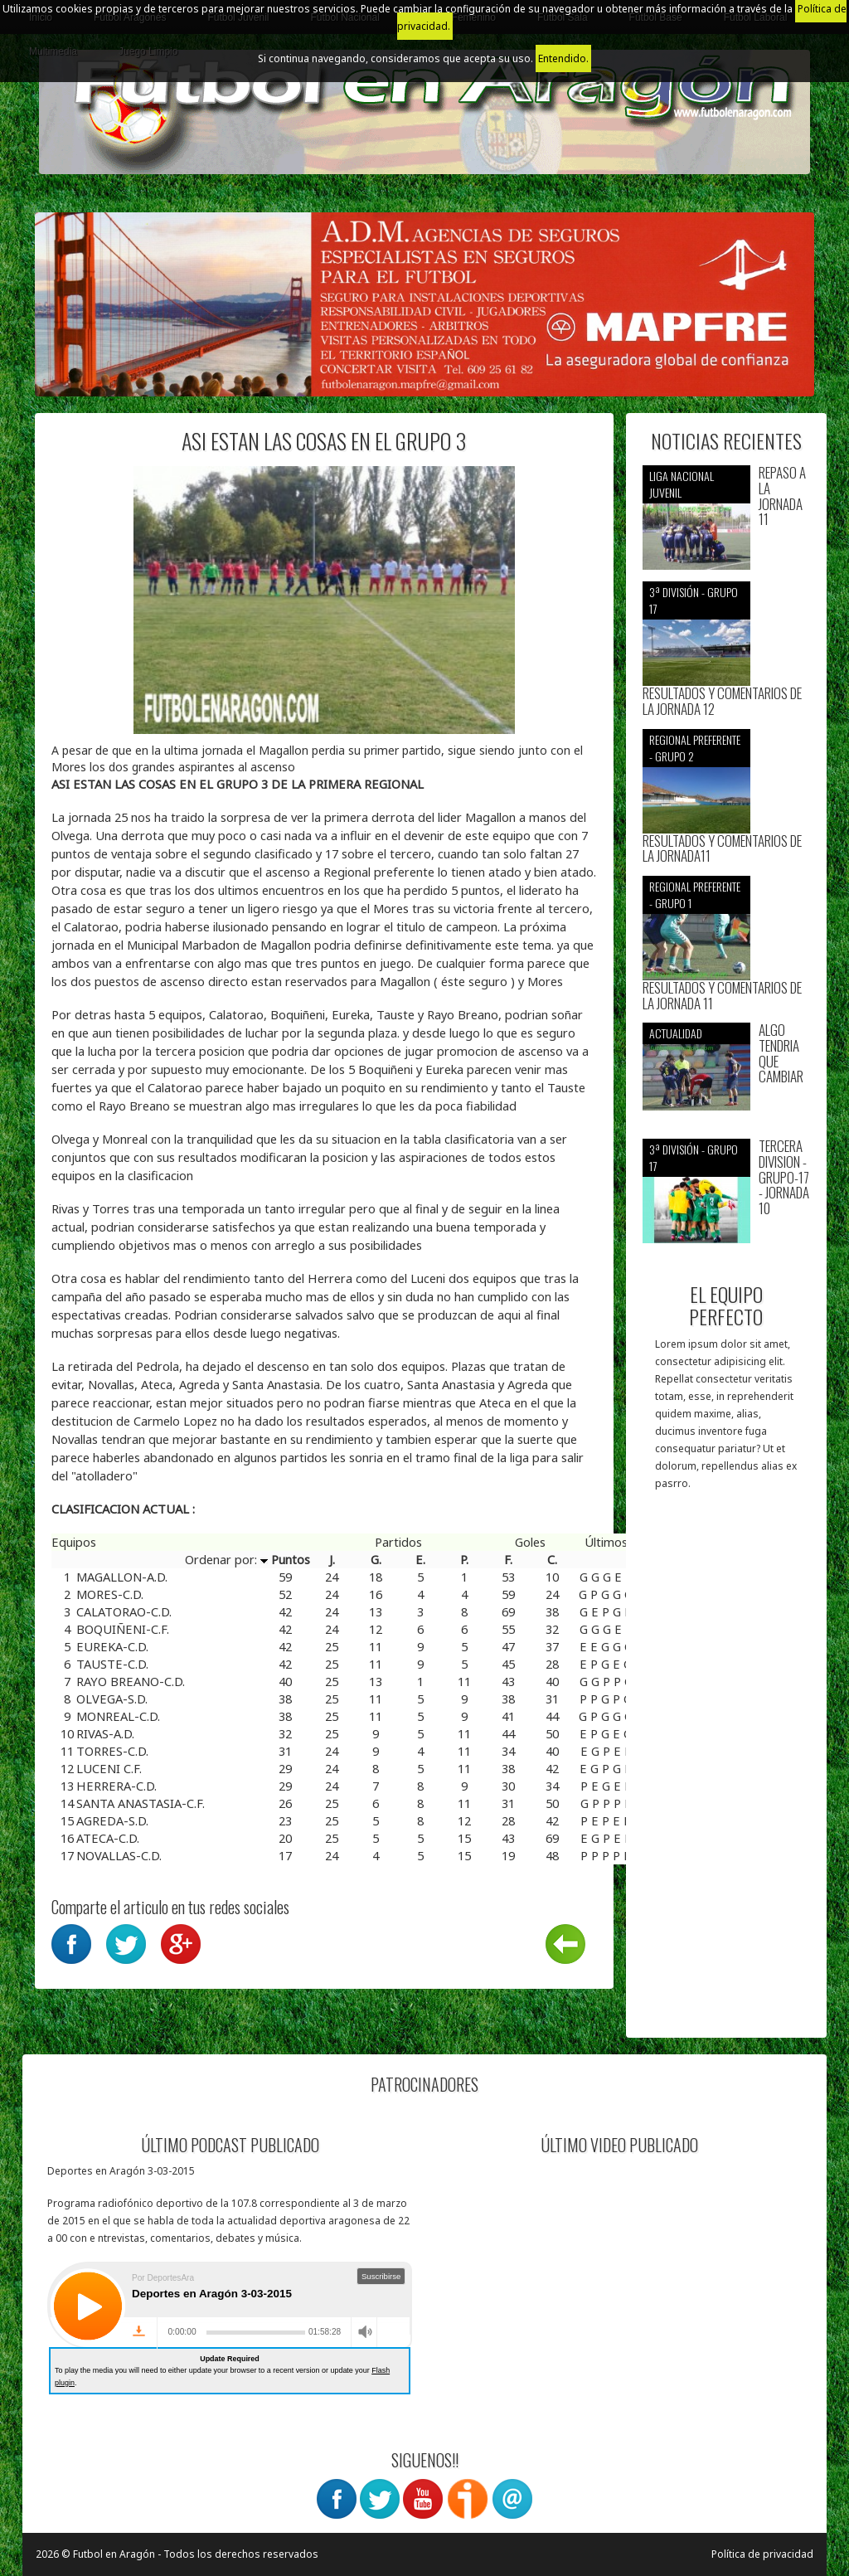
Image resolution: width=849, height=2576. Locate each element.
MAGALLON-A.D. (121, 1576)
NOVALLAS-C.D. (119, 1855)
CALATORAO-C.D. (124, 1611)
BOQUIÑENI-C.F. (122, 1629)
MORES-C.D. (109, 1594)
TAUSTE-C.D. (112, 1663)
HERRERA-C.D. (116, 1785)
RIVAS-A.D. (105, 1733)
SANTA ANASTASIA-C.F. (140, 1803)
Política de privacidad (762, 2554)
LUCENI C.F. (109, 1768)
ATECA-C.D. (107, 1838)
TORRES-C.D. (112, 1750)
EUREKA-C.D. (112, 1646)
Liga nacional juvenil (681, 484)
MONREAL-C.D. (118, 1716)
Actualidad (675, 1033)
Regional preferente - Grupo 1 (694, 894)
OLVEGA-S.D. (112, 1698)
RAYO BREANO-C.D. (130, 1681)
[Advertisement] (726, 1772)
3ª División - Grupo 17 (693, 600)
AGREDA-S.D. (112, 1820)
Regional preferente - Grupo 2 (694, 748)
